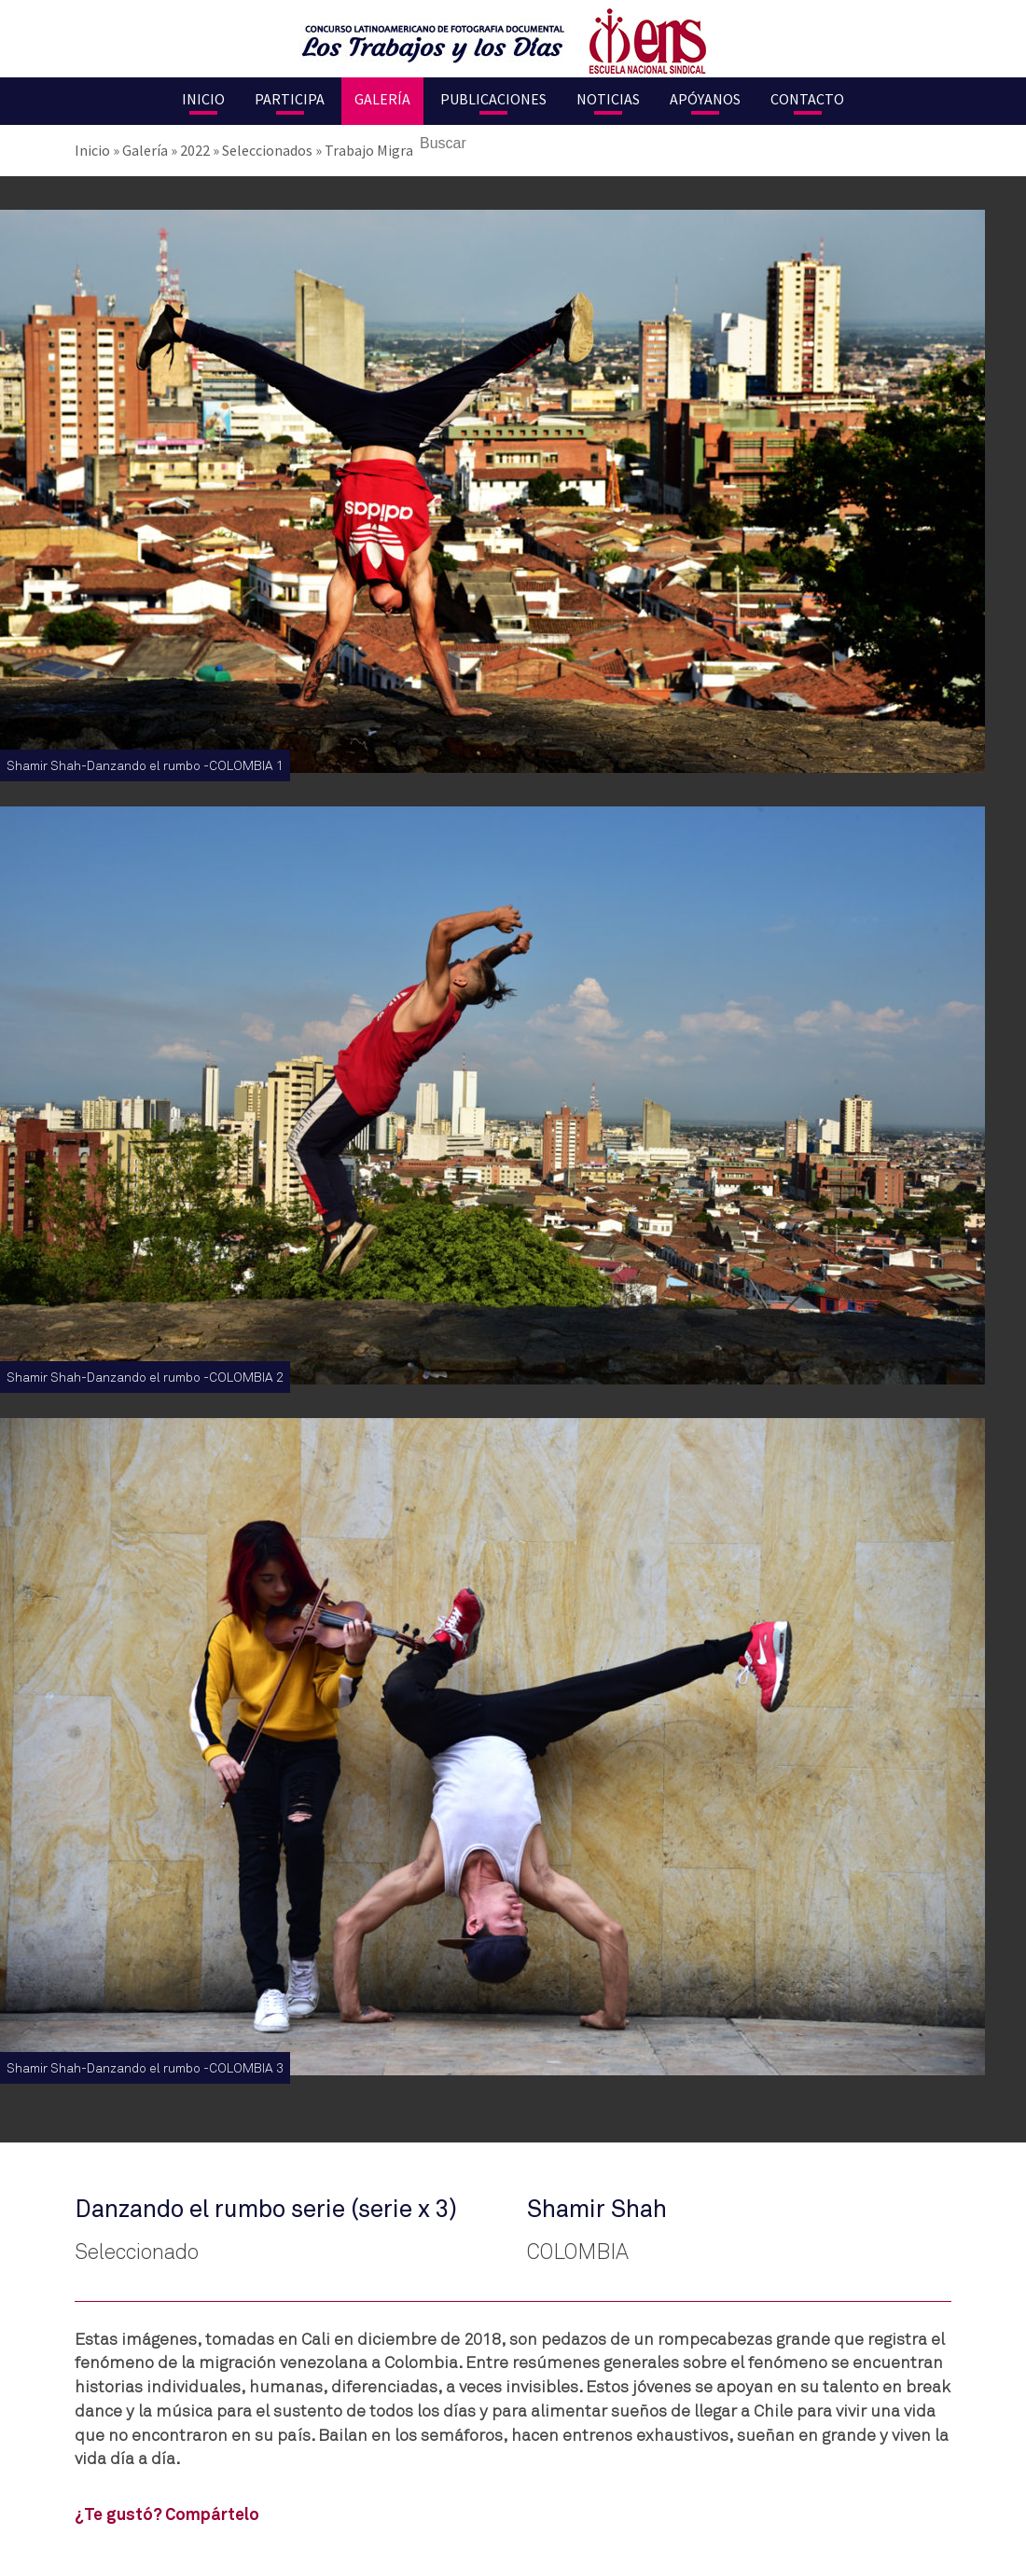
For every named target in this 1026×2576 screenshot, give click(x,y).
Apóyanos (705, 99)
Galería (382, 99)
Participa (290, 99)
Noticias (608, 99)
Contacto (807, 99)
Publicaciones (493, 99)
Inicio (203, 99)
